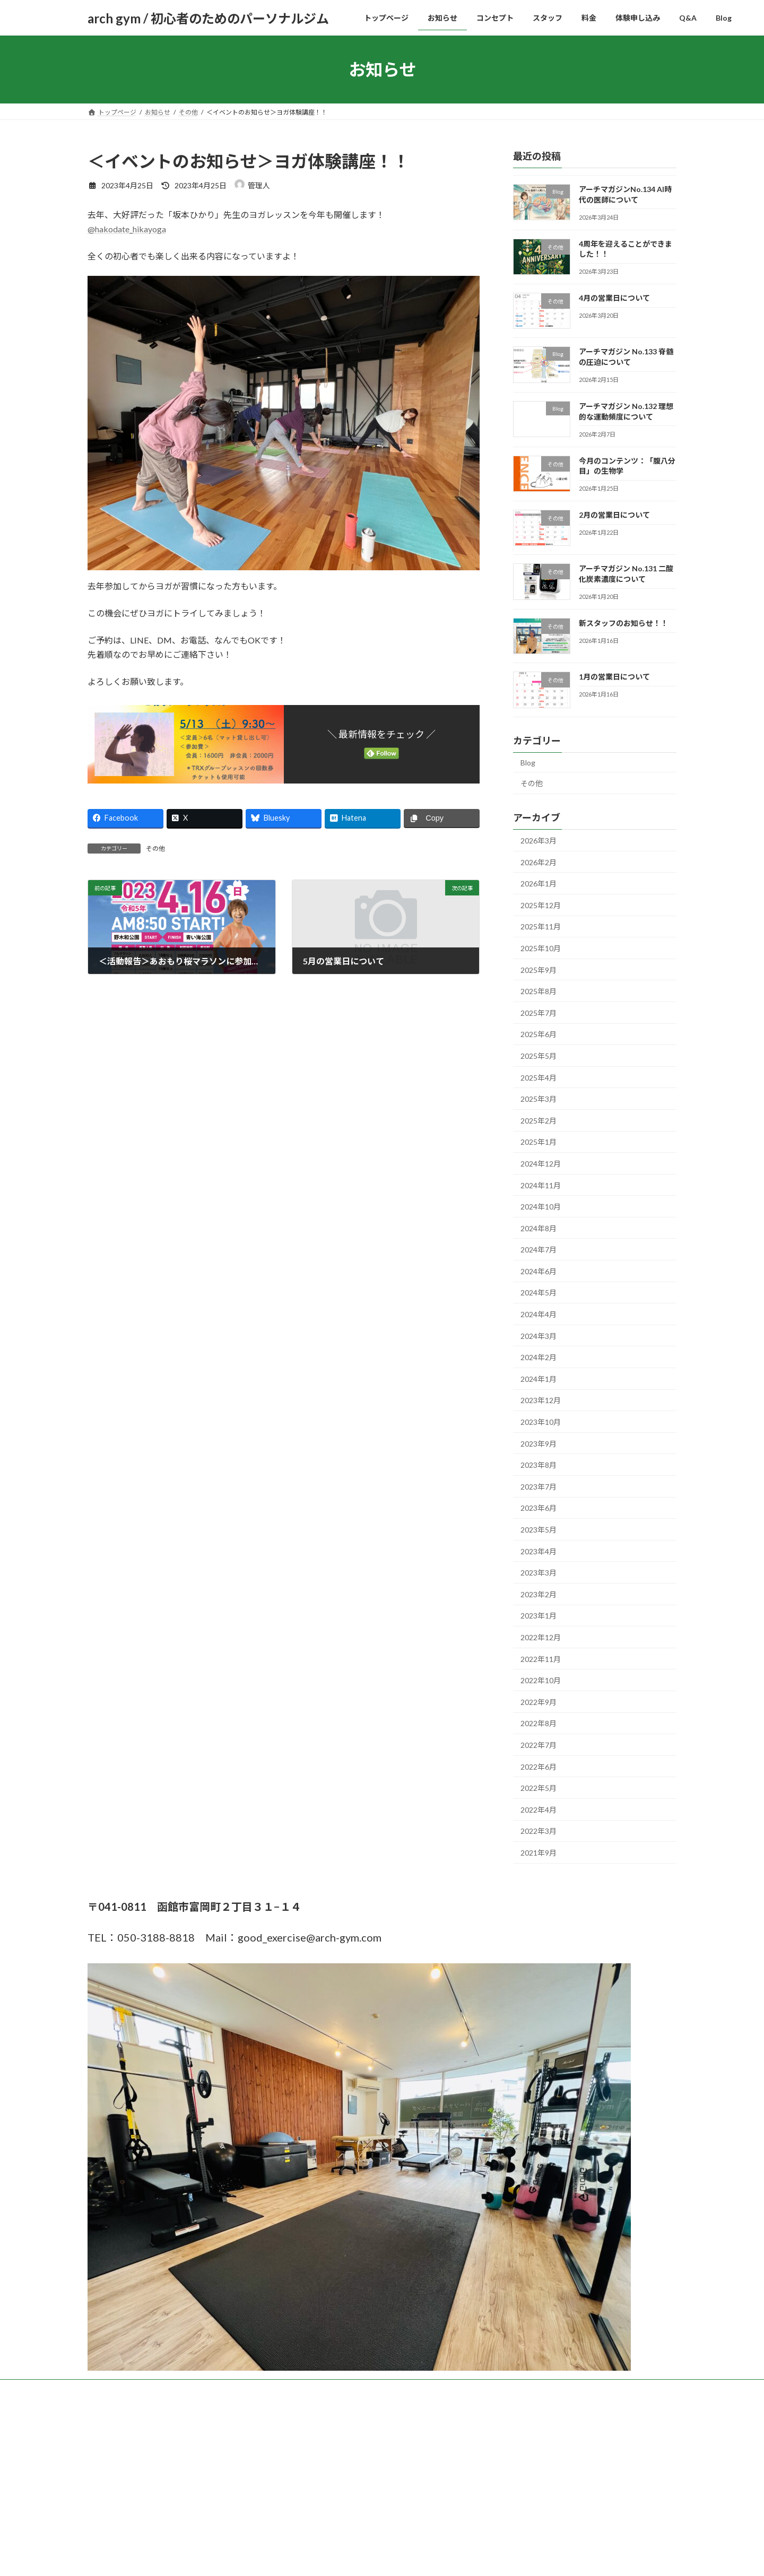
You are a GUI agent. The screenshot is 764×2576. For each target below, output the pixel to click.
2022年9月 (538, 1702)
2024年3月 (538, 1336)
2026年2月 (538, 862)
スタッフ (268, 2389)
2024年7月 (538, 1249)
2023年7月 (538, 1486)
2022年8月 (538, 1723)
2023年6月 (538, 1508)
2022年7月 (538, 1745)
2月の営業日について (614, 514)
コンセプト (219, 2389)
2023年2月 (538, 1594)
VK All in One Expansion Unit (450, 2470)
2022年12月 (540, 1637)
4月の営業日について (614, 297)
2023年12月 (540, 1400)
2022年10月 (540, 1680)
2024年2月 (538, 1357)
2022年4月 (538, 1809)
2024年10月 (540, 1206)
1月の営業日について (614, 677)
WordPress (324, 2470)
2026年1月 (538, 883)
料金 (307, 2389)
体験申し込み (354, 2389)
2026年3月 (538, 840)
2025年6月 (538, 1034)
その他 (155, 848)
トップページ (117, 2389)
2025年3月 (538, 1098)
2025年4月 (538, 1077)
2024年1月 (538, 1378)
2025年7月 (538, 1012)
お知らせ (169, 2389)
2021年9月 (538, 1852)
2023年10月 (540, 1421)
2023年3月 (538, 1572)
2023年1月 (538, 1616)
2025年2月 (538, 1120)
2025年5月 (538, 1055)
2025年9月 (538, 969)
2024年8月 (538, 1228)
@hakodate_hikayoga (127, 229)
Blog (527, 762)
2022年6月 (538, 1766)
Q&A (401, 2389)
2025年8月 (538, 991)
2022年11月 (540, 1659)
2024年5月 (538, 1293)
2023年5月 (538, 1529)
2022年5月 (538, 1787)
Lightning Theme (379, 2470)
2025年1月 (538, 1142)
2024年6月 (538, 1271)
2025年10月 (540, 948)
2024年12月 (540, 1163)
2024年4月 (538, 1314)
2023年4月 (538, 1551)
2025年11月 (540, 927)
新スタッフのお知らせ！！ (623, 623)
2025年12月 (540, 905)
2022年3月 (538, 1831)
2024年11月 (540, 1185)
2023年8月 (538, 1464)
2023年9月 (538, 1443)
